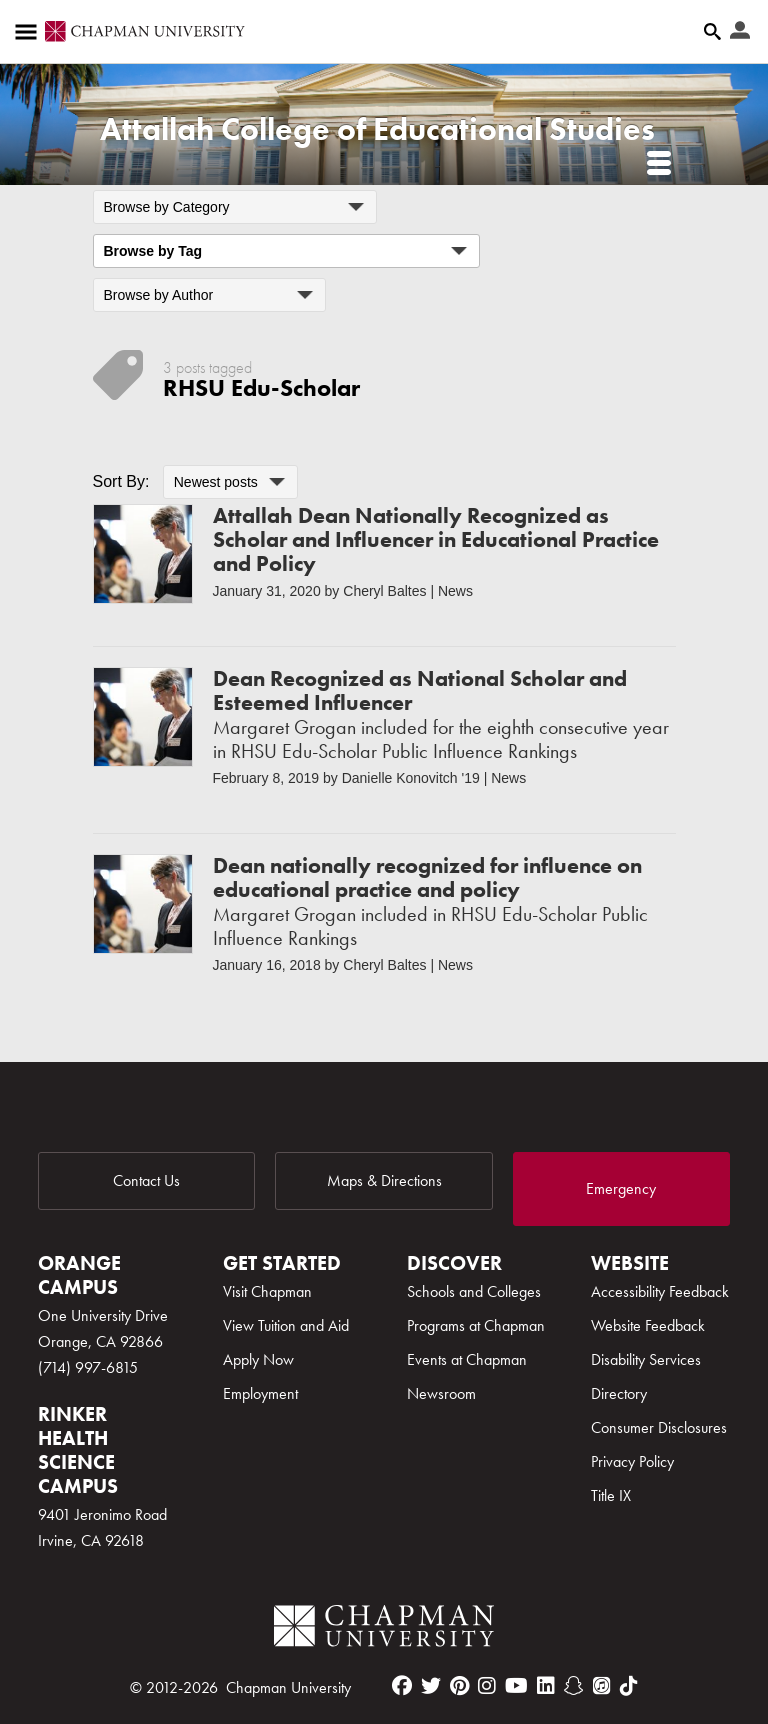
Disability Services (646, 1359)
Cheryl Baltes (384, 591)
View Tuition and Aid (286, 1325)
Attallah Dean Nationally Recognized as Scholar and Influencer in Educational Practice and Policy (436, 539)
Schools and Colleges (474, 1291)
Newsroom (441, 1393)
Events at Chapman (467, 1359)
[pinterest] (459, 1686)
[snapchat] (574, 1686)
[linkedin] (546, 1686)
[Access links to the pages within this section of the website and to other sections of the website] (30, 32)
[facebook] (402, 1686)
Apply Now (258, 1359)
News (455, 591)
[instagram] (487, 1686)
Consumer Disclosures (659, 1427)
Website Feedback (648, 1325)
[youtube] (516, 1686)
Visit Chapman (267, 1291)
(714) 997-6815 (88, 1367)
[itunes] (602, 1686)
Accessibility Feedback (660, 1291)
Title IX (611, 1495)
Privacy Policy (632, 1461)
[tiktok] (629, 1686)
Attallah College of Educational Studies (377, 129)
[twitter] (431, 1686)
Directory (619, 1393)
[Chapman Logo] (384, 1629)
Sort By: (121, 481)
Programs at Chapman (476, 1325)
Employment (260, 1393)
